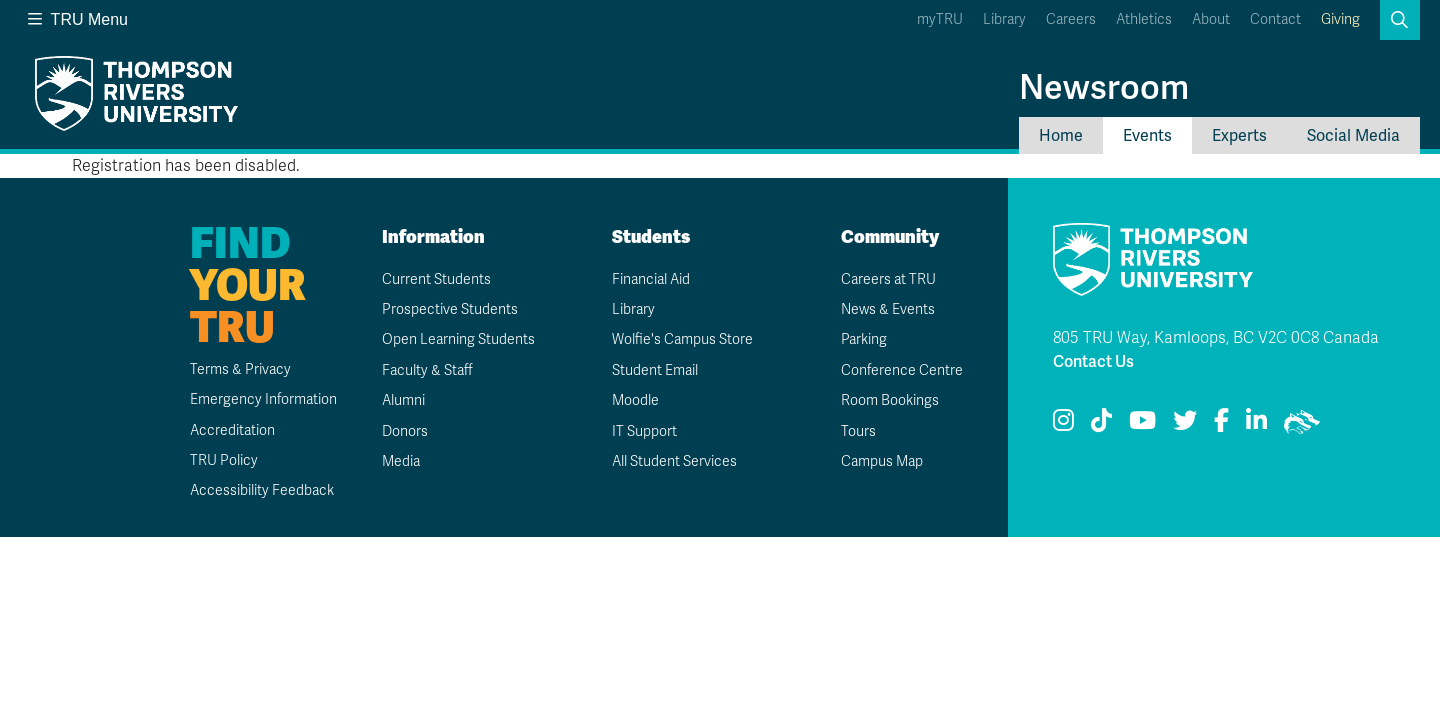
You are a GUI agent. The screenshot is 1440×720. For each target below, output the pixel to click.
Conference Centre (902, 370)
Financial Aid (651, 279)
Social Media (1353, 135)
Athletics (1144, 19)
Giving (1340, 19)
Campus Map (882, 461)
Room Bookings (890, 400)
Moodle (635, 400)
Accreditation (232, 430)
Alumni (403, 400)
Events (1147, 135)
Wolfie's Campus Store (682, 339)
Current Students (436, 279)
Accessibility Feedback (262, 490)
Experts (1239, 135)
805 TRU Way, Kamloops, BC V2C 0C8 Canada (1216, 338)
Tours (858, 431)
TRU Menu (78, 19)
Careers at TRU (888, 279)
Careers (1071, 19)
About (1211, 19)
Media (401, 461)
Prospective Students (450, 309)
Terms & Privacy (240, 369)
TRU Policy (224, 460)
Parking (864, 339)
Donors (405, 431)
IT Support (644, 431)
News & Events (888, 309)
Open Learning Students (458, 339)
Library (1004, 19)
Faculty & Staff (427, 370)
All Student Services (674, 461)
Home (1061, 135)
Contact (1275, 19)
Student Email (655, 370)
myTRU (940, 19)
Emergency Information (263, 399)
